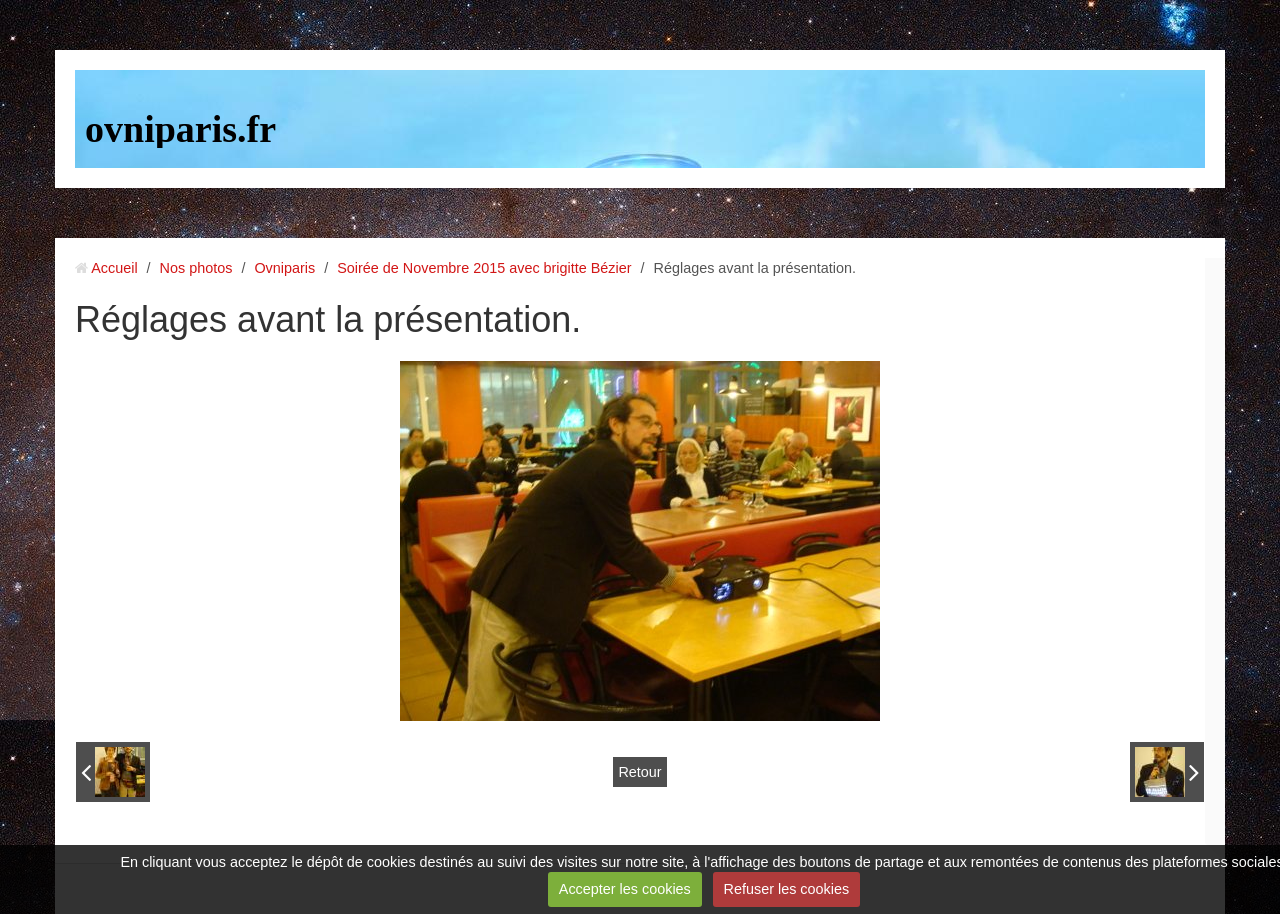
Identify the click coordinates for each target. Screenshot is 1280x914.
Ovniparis (284, 268)
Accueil (114, 268)
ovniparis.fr (180, 129)
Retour (639, 772)
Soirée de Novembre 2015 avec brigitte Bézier (484, 268)
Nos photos (196, 268)
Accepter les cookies (625, 889)
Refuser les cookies (787, 889)
